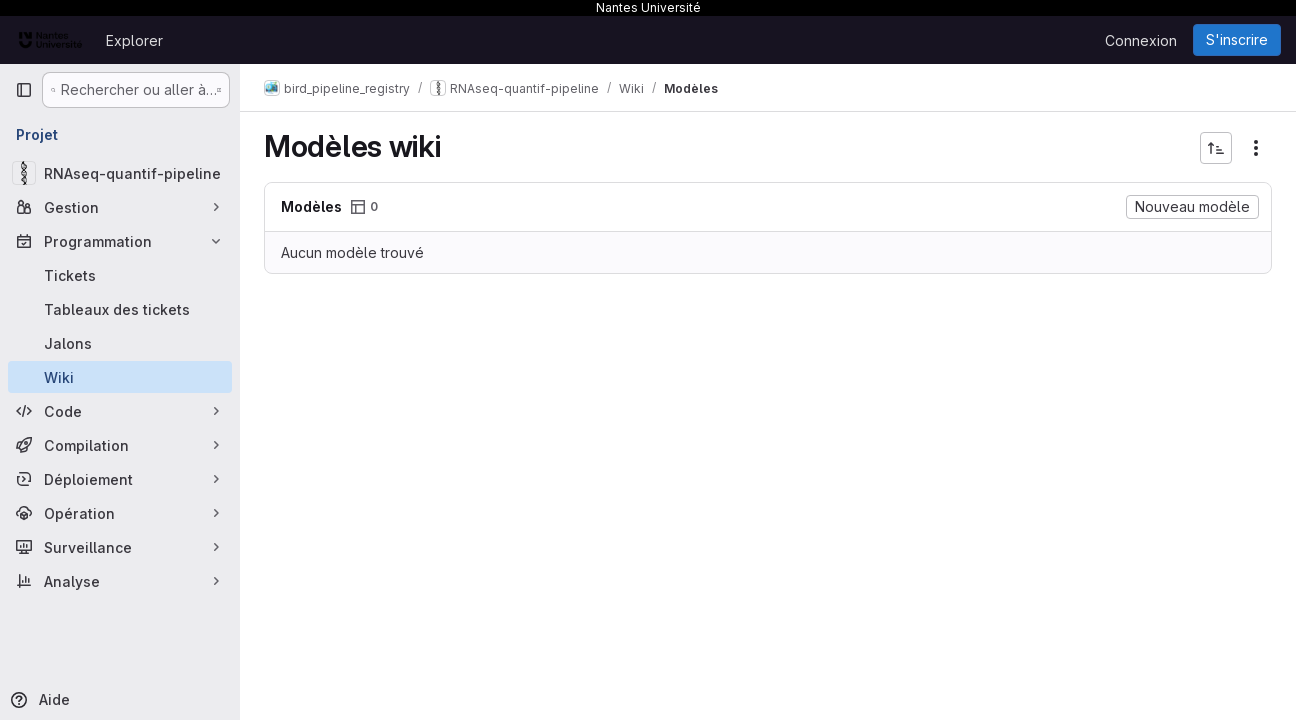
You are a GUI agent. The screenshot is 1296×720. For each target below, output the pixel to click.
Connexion (1141, 40)
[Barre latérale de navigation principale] (24, 90)
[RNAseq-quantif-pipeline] (120, 173)
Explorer (134, 40)
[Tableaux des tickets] (120, 309)
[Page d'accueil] (50, 40)
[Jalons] (120, 343)
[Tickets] (120, 275)
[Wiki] (120, 377)
